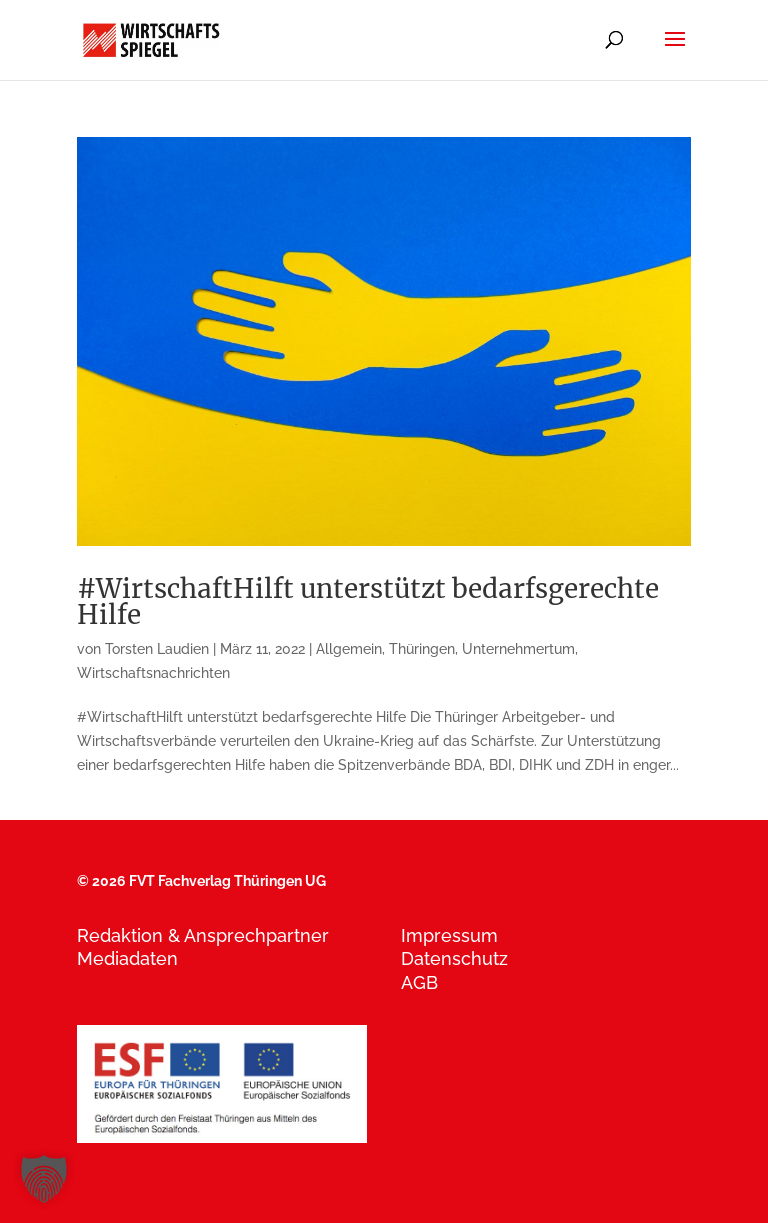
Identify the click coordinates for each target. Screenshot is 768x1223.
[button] (44, 1179)
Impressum (449, 935)
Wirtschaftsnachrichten (153, 673)
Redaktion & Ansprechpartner (203, 935)
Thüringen (422, 649)
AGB (419, 982)
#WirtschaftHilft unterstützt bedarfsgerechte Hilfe (368, 601)
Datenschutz (454, 958)
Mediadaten (127, 958)
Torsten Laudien (157, 649)
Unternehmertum (518, 649)
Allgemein (349, 649)
